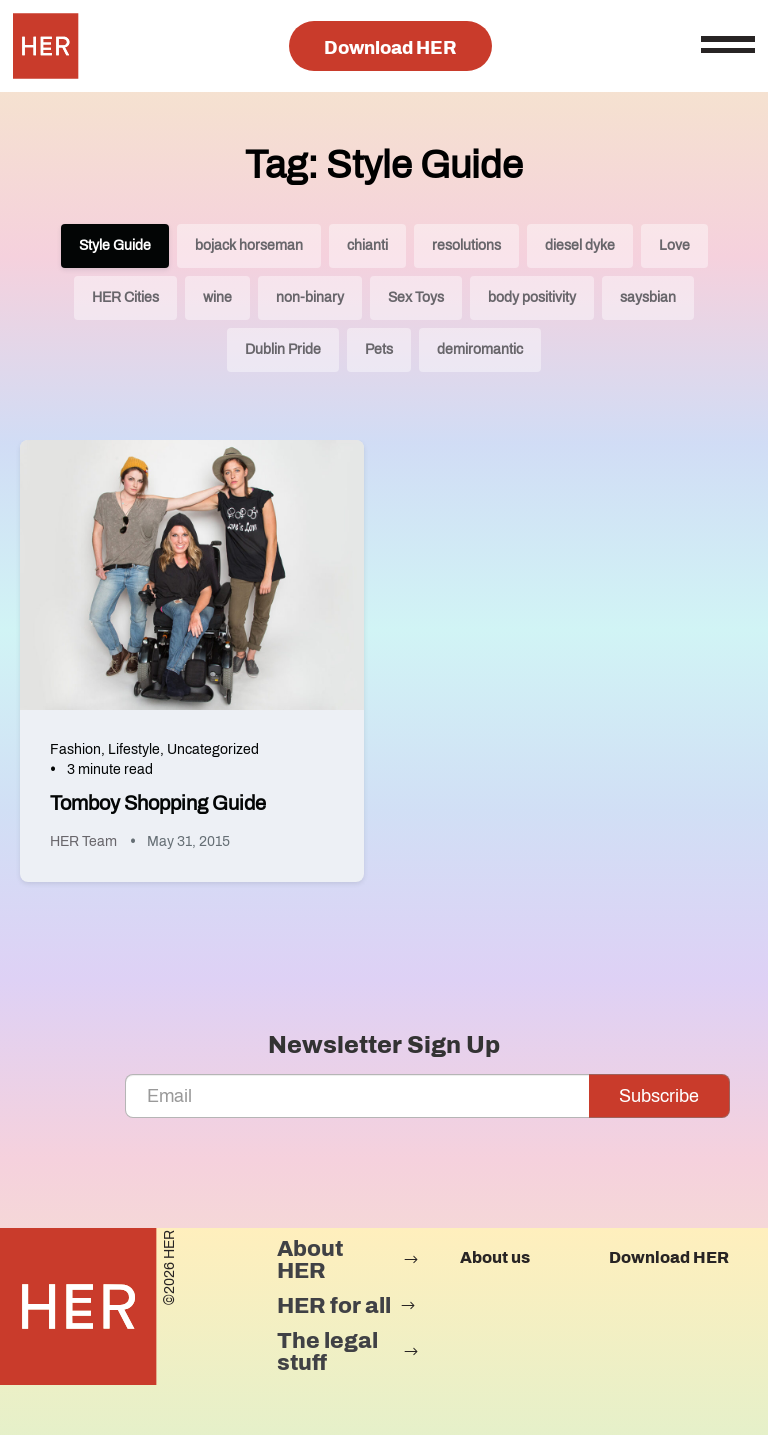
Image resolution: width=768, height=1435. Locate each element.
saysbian (648, 297)
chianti (367, 245)
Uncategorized (213, 749)
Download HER (390, 48)
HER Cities (125, 297)
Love (674, 245)
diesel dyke (580, 245)
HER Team (83, 841)
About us (495, 1257)
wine (217, 297)
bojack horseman (249, 245)
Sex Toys (416, 297)
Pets (379, 349)
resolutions (466, 245)
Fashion (75, 749)
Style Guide (115, 245)
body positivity (532, 297)
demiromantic (480, 349)
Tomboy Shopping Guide (158, 803)
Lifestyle (134, 749)
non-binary (310, 297)
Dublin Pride (283, 349)
